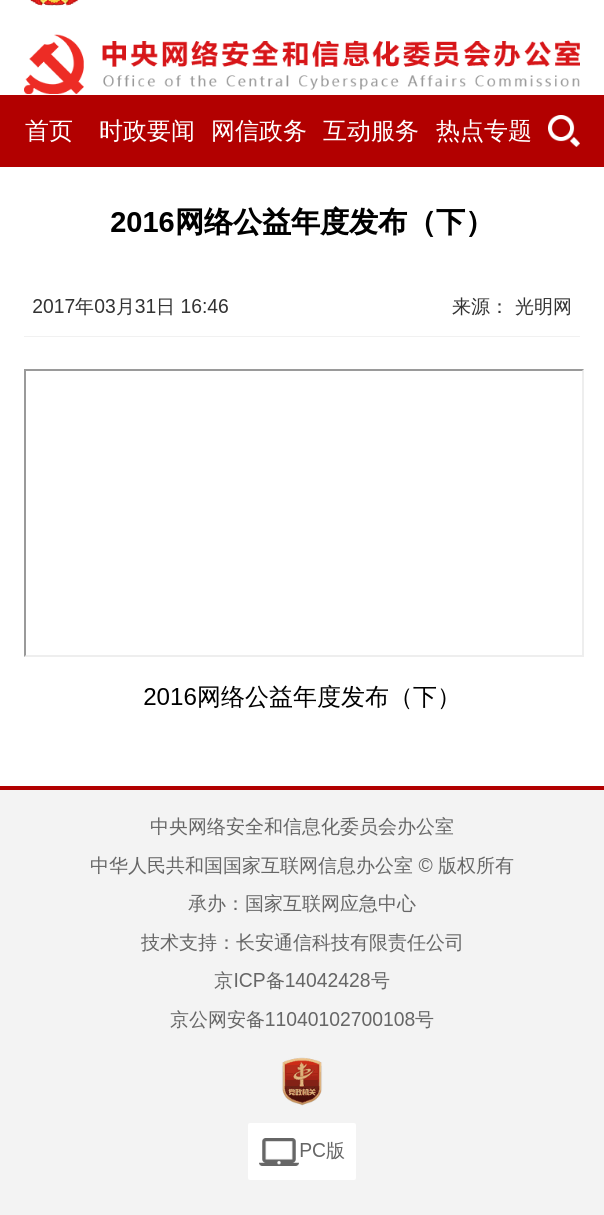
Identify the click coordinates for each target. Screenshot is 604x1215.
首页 (49, 130)
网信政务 (259, 130)
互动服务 (371, 130)
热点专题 (484, 130)
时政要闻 (147, 130)
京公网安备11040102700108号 (302, 1019)
